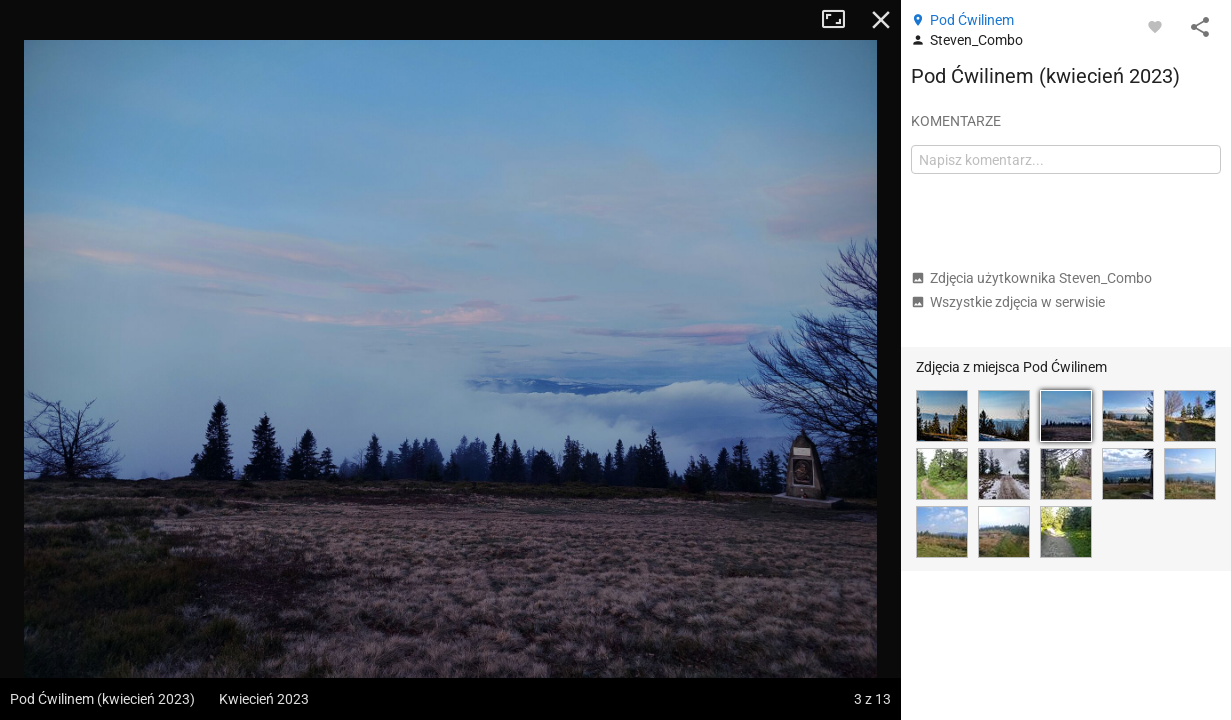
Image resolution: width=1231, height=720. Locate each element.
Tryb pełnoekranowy (841, 20)
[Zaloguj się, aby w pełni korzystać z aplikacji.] (1155, 26)
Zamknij (881, 20)
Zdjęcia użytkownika (1031, 278)
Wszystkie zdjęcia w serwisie (1008, 302)
